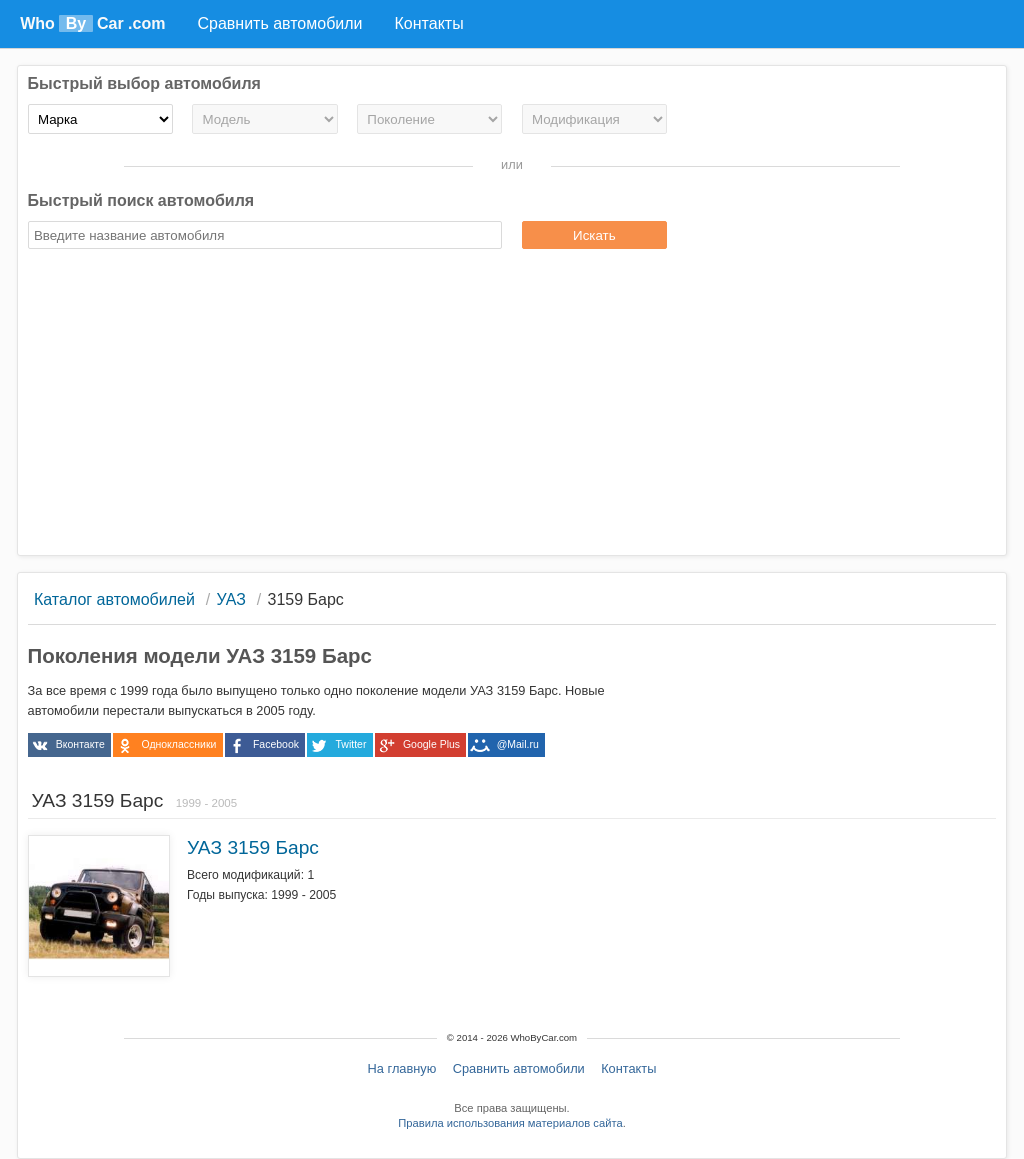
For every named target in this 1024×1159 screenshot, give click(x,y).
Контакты (628, 1068)
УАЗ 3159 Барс (253, 847)
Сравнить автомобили (519, 1068)
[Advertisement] (512, 405)
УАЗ (231, 599)
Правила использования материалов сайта (510, 1123)
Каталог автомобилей (114, 599)
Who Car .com (92, 23)
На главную (402, 1068)
